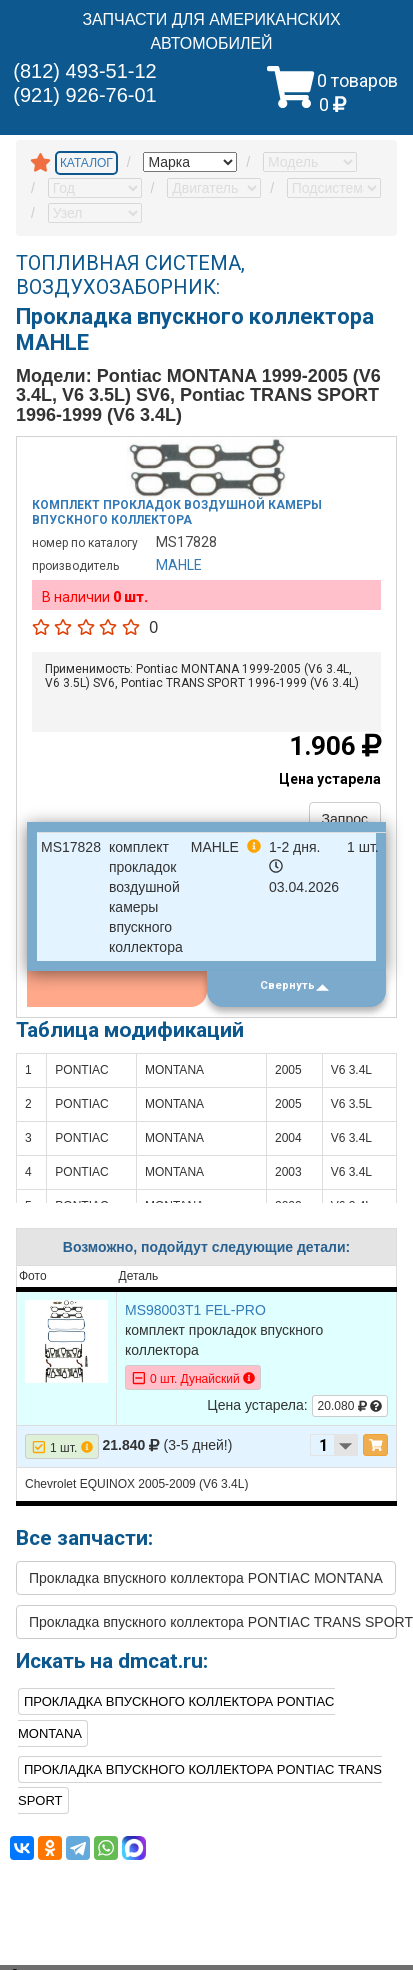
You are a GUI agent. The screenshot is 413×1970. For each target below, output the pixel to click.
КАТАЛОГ (86, 163)
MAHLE (179, 565)
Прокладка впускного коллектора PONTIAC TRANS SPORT (213, 1622)
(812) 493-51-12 (84, 71)
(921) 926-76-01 (84, 95)
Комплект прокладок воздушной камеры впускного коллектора (177, 512)
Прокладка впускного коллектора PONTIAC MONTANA (206, 1578)
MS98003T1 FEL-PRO (195, 1310)
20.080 (350, 1406)
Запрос (345, 819)
